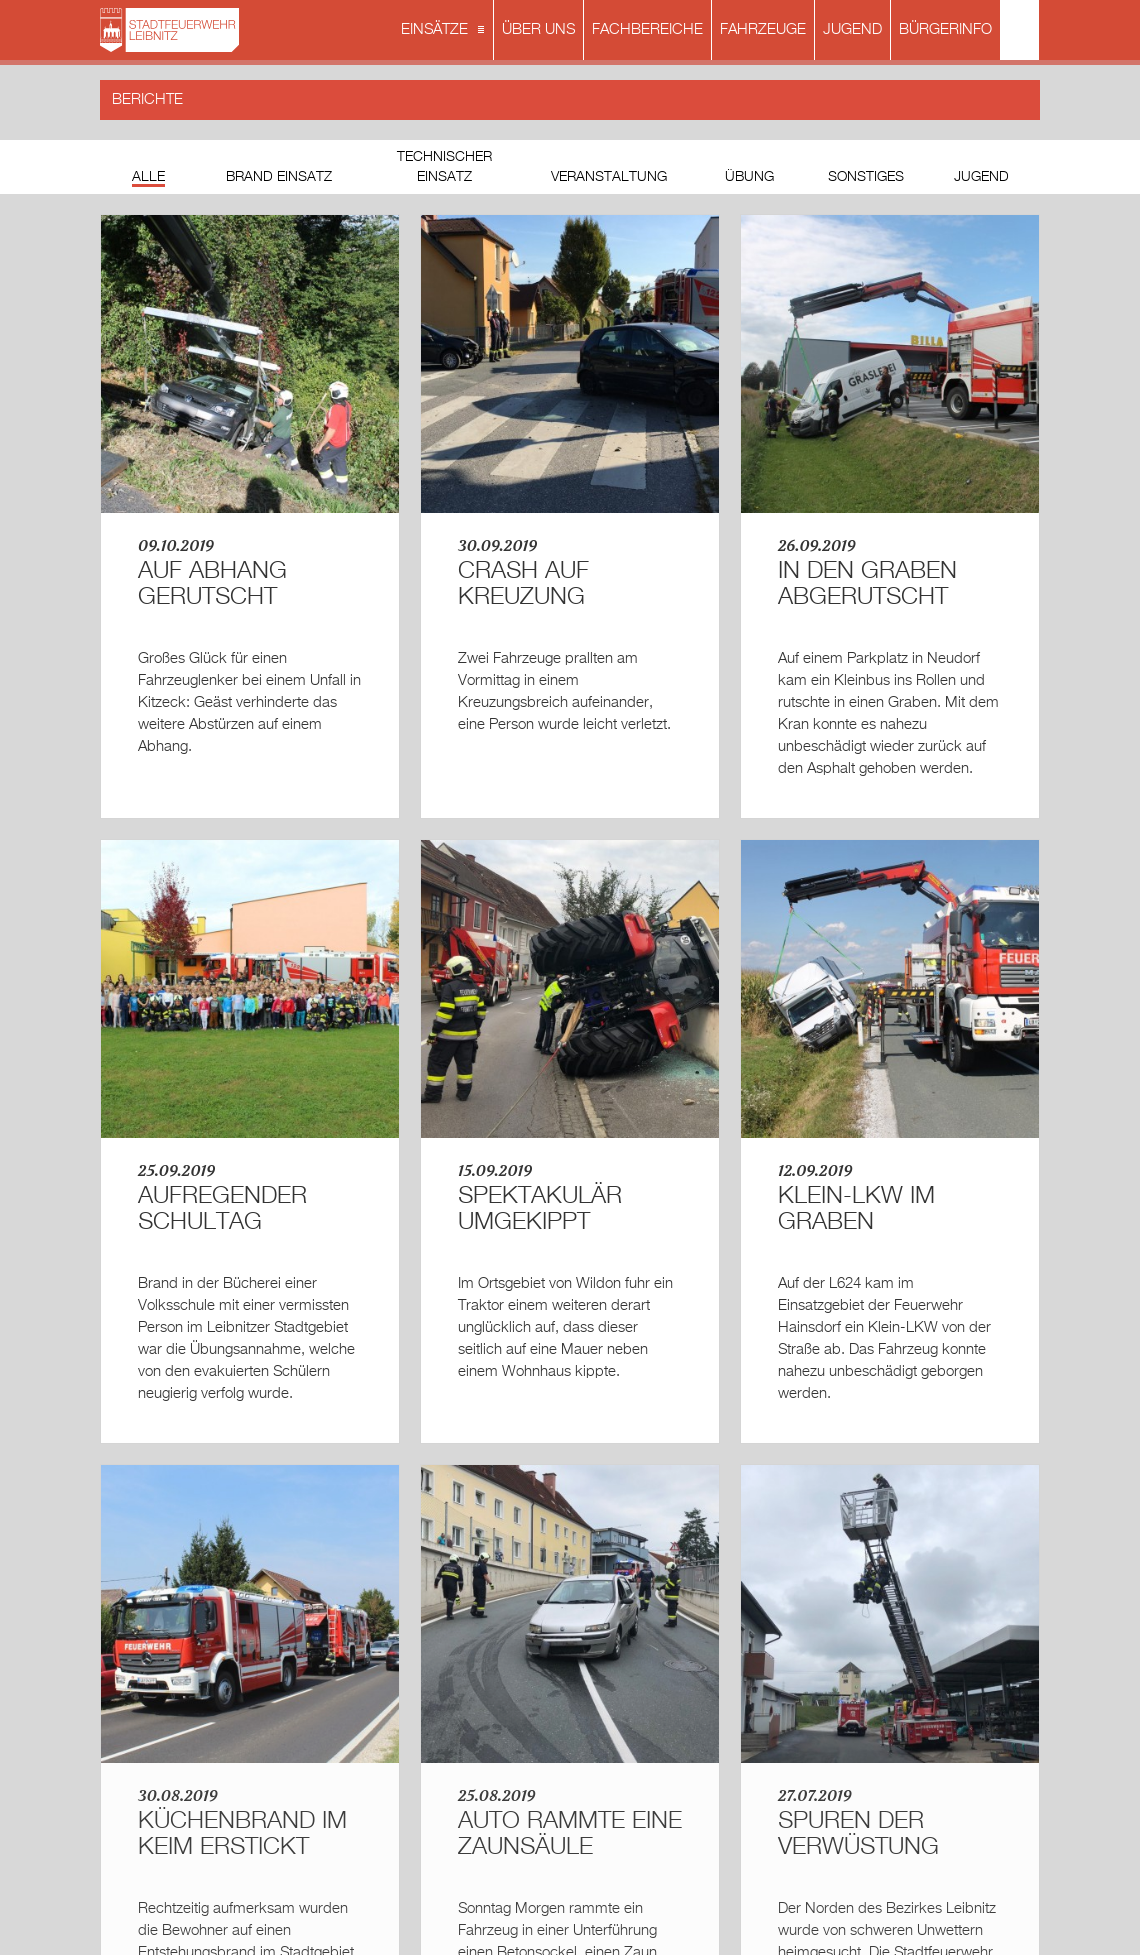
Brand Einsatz (279, 177)
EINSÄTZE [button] (444, 31)
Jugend (981, 177)
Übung (749, 177)
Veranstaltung (609, 177)
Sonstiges (866, 177)
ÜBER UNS (538, 29)
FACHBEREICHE (647, 29)
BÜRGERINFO (945, 29)
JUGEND (852, 29)
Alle (148, 177)
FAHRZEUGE (763, 29)
